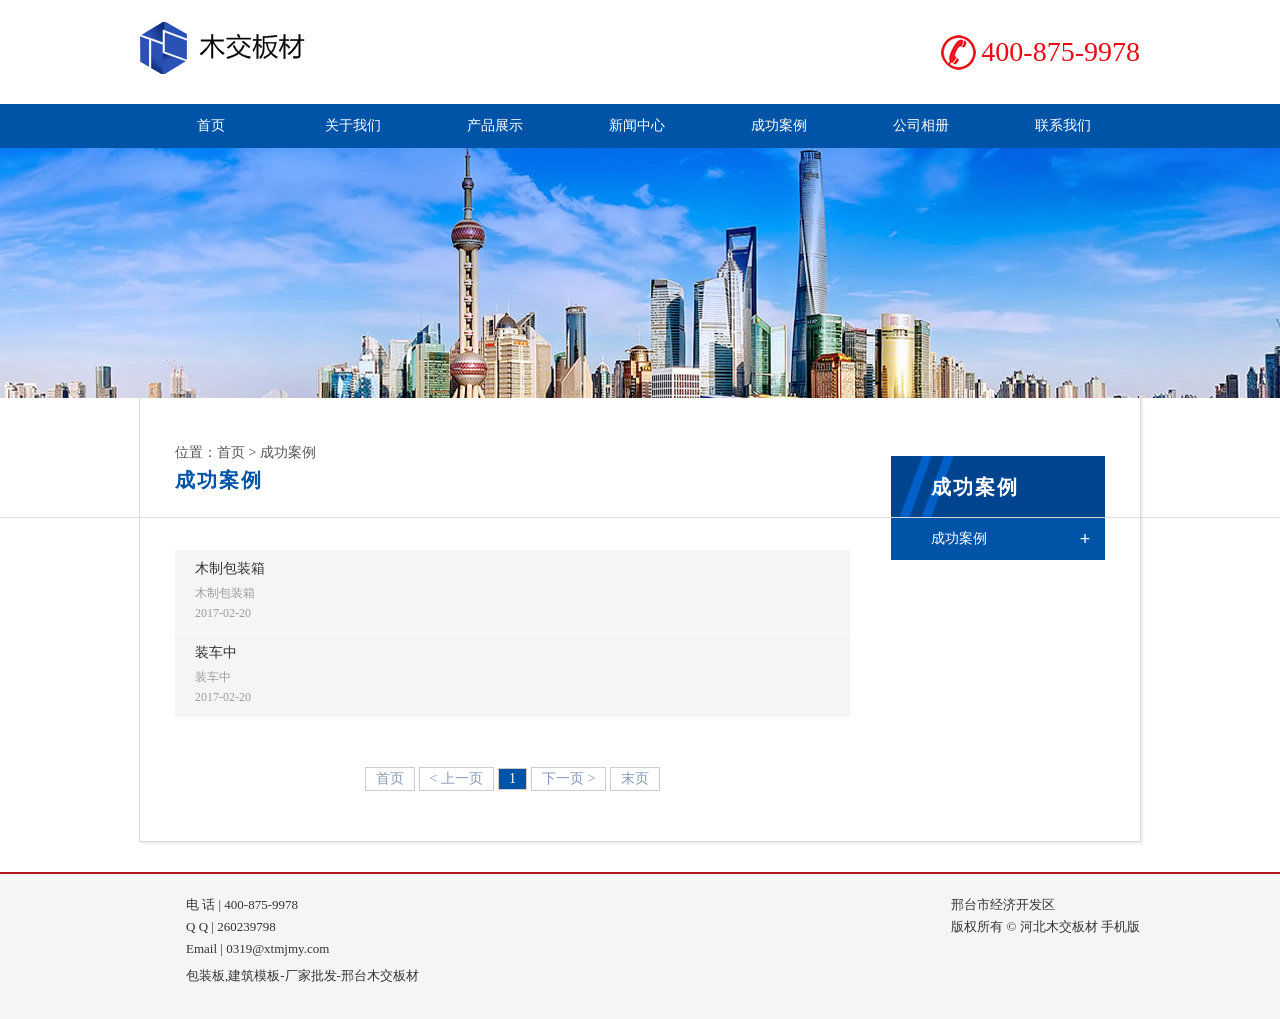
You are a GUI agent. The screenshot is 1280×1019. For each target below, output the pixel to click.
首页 (211, 125)
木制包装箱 (230, 568)
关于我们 (353, 125)
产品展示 (495, 125)
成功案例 (779, 125)
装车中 (216, 652)
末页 (635, 778)
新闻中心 (637, 125)
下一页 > (568, 778)
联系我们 (1063, 125)
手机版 (1120, 926)
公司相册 (921, 125)
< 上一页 (456, 778)
